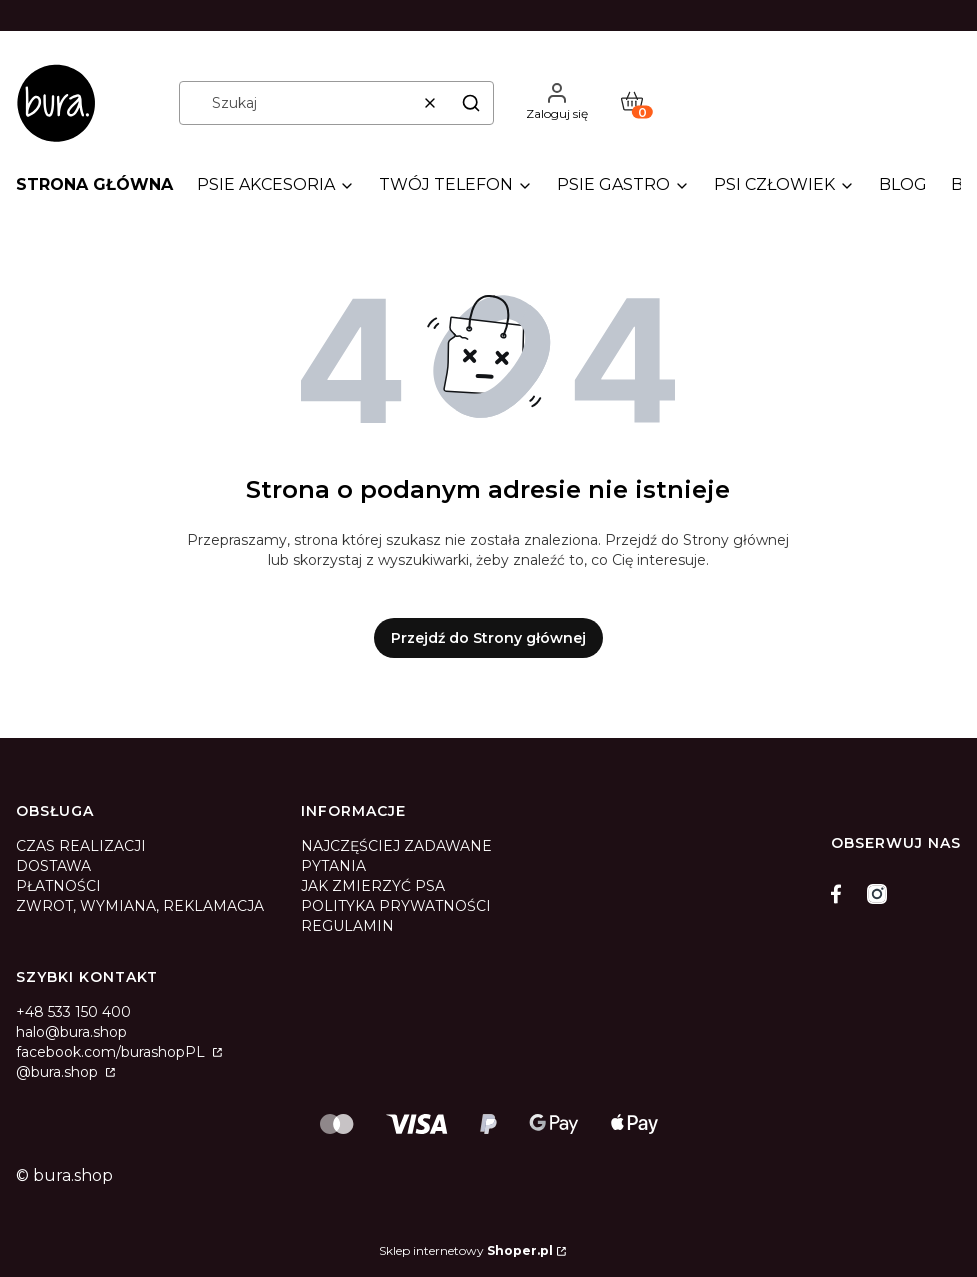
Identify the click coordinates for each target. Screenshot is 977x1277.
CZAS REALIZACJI (81, 846)
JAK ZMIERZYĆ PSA (373, 886)
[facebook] (841, 894)
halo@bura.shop (71, 1032)
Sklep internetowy (466, 1250)
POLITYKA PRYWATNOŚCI (396, 906)
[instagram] (877, 894)
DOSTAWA (53, 866)
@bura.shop (59, 1072)
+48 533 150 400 (73, 1012)
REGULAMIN (347, 926)
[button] (471, 103)
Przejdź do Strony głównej (488, 638)
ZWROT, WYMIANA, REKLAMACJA (140, 906)
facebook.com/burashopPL (112, 1052)
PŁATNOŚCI (58, 886)
